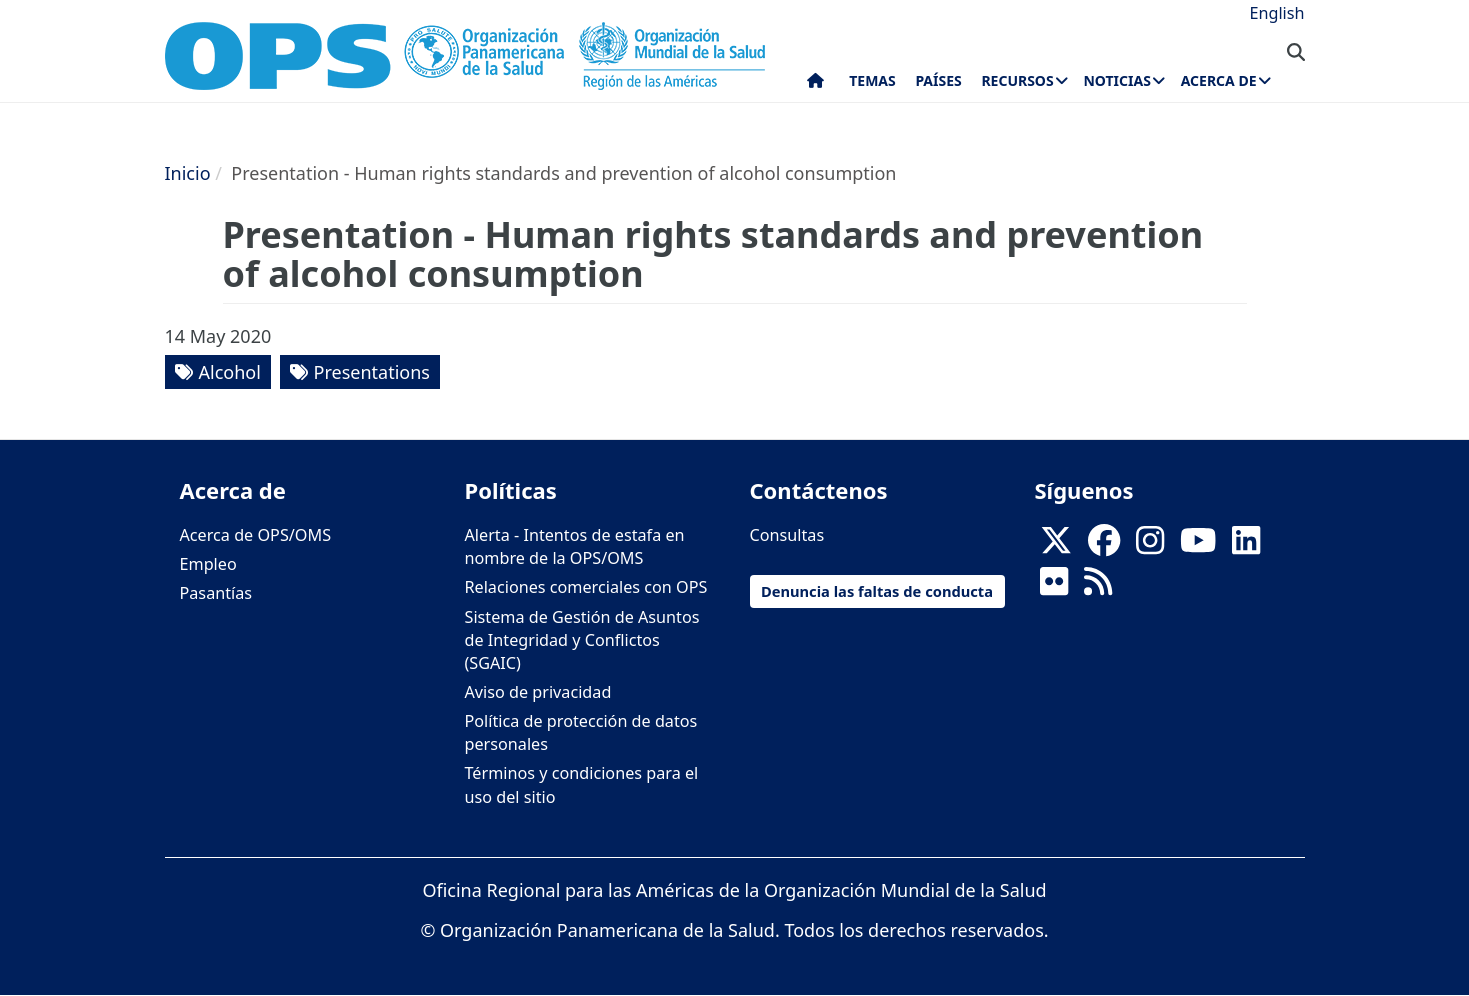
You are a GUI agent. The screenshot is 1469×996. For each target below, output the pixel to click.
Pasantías (216, 593)
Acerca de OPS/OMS (256, 535)
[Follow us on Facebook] (1104, 547)
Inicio (188, 173)
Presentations (372, 372)
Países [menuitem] (938, 80)
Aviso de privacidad (538, 692)
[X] (1056, 547)
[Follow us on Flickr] (1054, 588)
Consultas (787, 535)
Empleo (208, 564)
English (1276, 13)
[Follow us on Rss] (1098, 588)
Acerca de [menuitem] (1219, 80)
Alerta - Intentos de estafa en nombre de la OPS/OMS (575, 546)
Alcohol (230, 372)
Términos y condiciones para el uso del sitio (582, 784)
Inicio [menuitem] (815, 85)
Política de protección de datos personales (581, 732)
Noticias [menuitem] (1116, 80)
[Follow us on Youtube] (1198, 547)
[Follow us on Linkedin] (1246, 547)
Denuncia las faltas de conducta (877, 591)
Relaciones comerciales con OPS (586, 587)
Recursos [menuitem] (1017, 80)
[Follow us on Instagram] (1150, 547)
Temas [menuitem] (872, 80)
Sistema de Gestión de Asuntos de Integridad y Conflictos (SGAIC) (582, 640)
